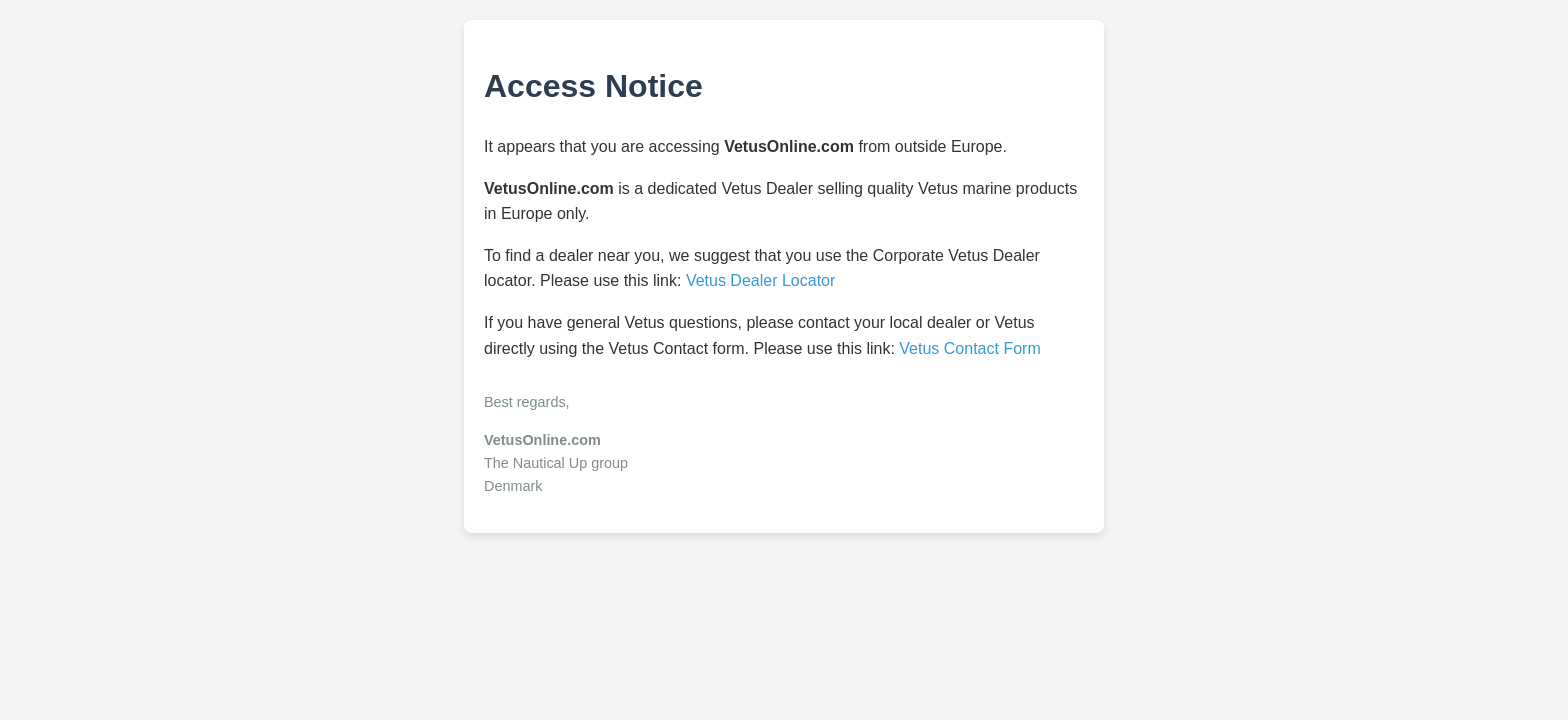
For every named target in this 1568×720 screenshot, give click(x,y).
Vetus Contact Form (969, 348)
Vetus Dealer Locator (760, 280)
